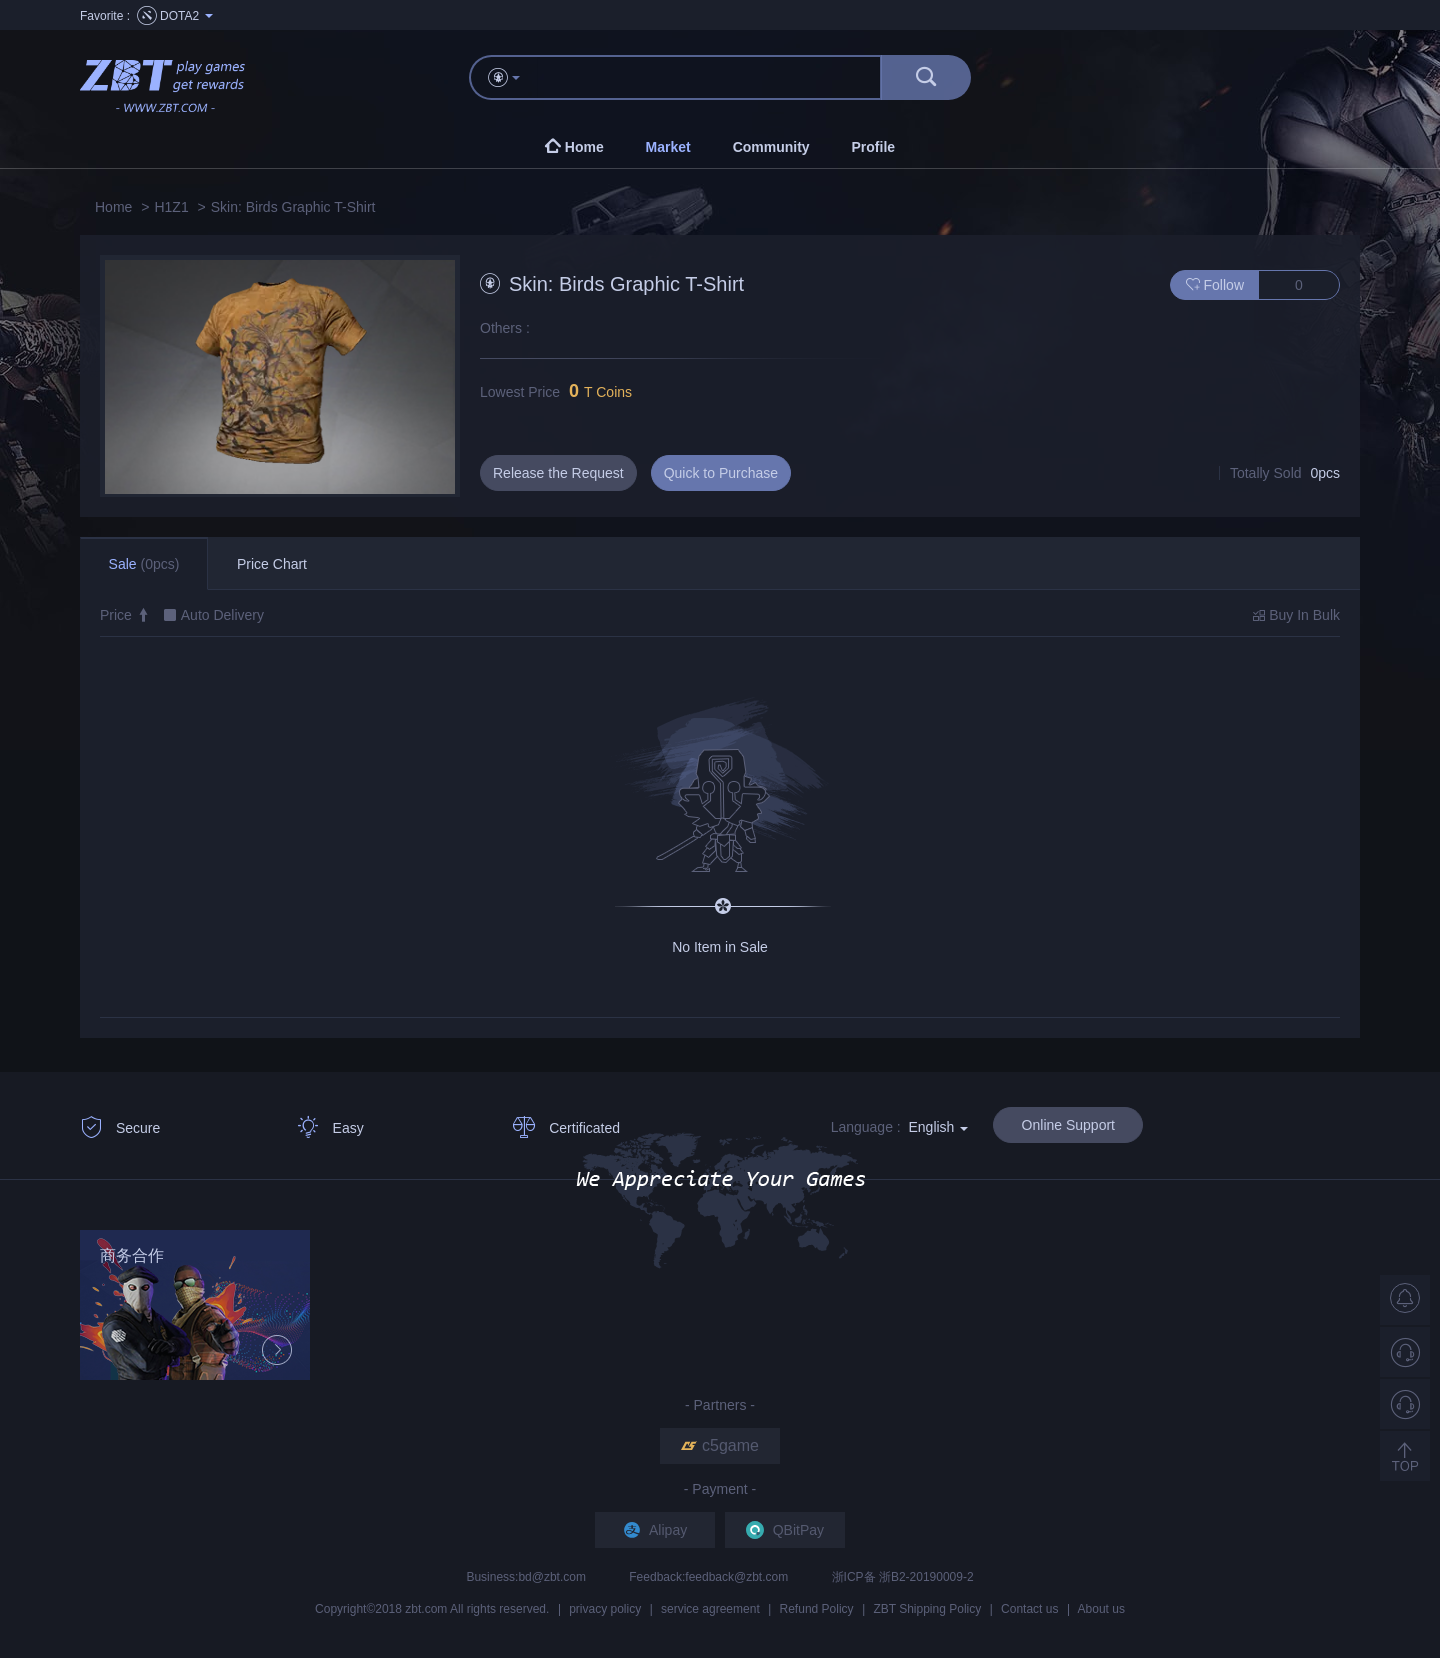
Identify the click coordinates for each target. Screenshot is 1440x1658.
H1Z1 (171, 207)
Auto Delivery (222, 615)
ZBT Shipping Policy (927, 1609)
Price (125, 615)
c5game (720, 1445)
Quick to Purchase (721, 473)
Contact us (1029, 1609)
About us (1101, 1609)
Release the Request (558, 473)
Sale (144, 564)
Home (113, 207)
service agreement (710, 1609)
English (938, 1127)
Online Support (1068, 1125)
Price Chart (272, 564)
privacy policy (605, 1609)
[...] (709, 77)
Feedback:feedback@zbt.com (710, 1577)
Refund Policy (817, 1609)
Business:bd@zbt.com (527, 1577)
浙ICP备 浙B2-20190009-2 (903, 1577)
